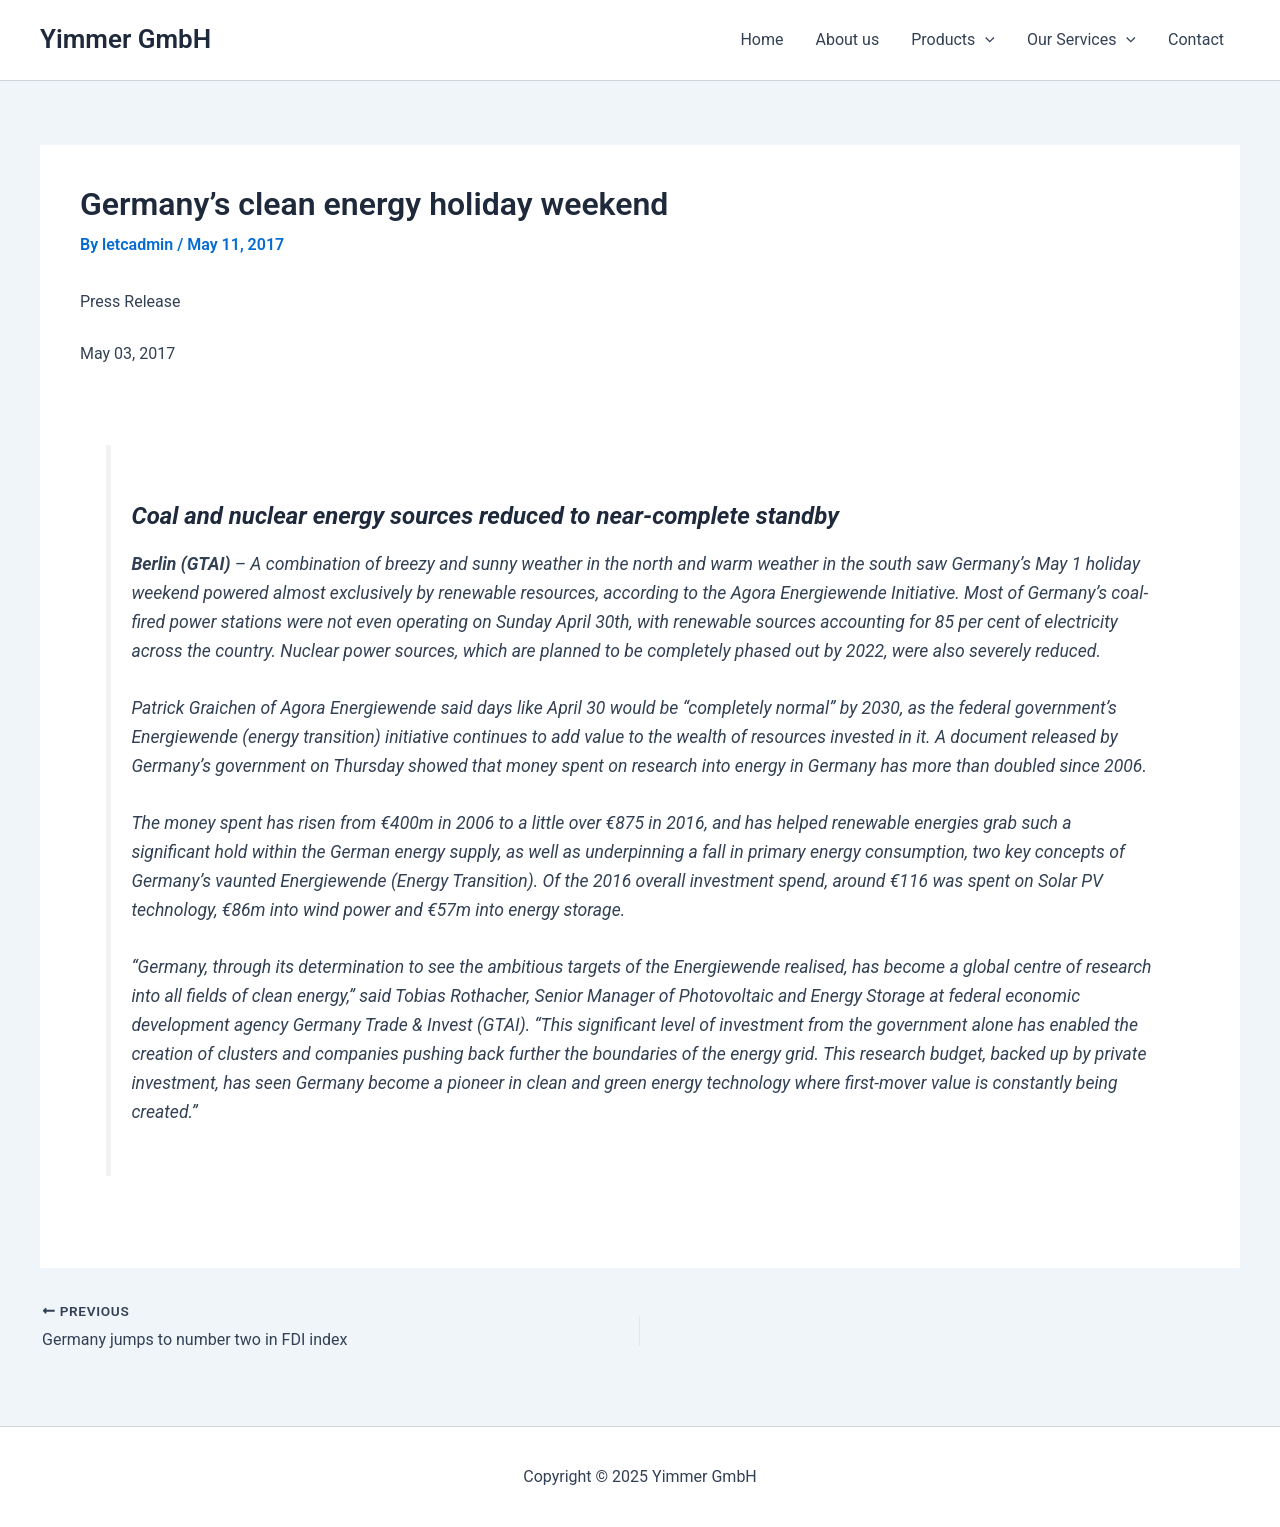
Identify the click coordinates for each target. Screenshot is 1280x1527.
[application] (985, 40)
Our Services (1081, 40)
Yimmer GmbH (125, 39)
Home (761, 39)
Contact (1196, 39)
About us (848, 39)
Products (953, 40)
